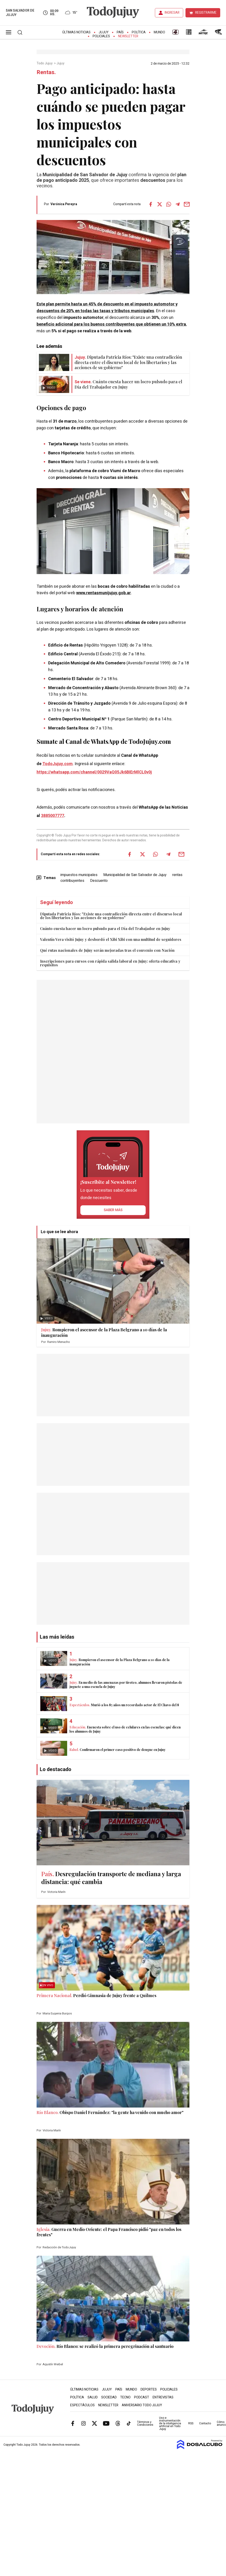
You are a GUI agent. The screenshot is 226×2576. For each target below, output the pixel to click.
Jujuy (104, 32)
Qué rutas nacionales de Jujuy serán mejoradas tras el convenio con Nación (107, 950)
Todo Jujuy (45, 63)
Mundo (159, 32)
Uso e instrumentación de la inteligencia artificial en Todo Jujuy (170, 2423)
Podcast (141, 2397)
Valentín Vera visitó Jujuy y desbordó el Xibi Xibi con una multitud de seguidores (110, 939)
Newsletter (128, 36)
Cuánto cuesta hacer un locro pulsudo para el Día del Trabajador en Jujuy (105, 928)
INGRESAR (172, 12)
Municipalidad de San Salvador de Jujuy (134, 875)
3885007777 (52, 816)
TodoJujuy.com (57, 764)
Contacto (205, 2423)
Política (139, 32)
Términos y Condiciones (145, 2423)
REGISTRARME (206, 12)
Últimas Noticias (76, 32)
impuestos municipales (78, 875)
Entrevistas (163, 2397)
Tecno (125, 2397)
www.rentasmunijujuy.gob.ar (103, 593)
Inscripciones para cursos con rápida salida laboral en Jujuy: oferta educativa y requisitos (110, 963)
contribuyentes (72, 880)
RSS (190, 2423)
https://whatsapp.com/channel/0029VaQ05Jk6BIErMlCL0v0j (94, 772)
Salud (93, 2397)
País (120, 32)
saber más (113, 1210)
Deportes (149, 2389)
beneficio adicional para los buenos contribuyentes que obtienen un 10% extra (111, 324)
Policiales (101, 36)
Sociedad (109, 2397)
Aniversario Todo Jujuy (142, 2405)
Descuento (99, 880)
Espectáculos (82, 2405)
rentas (177, 875)
